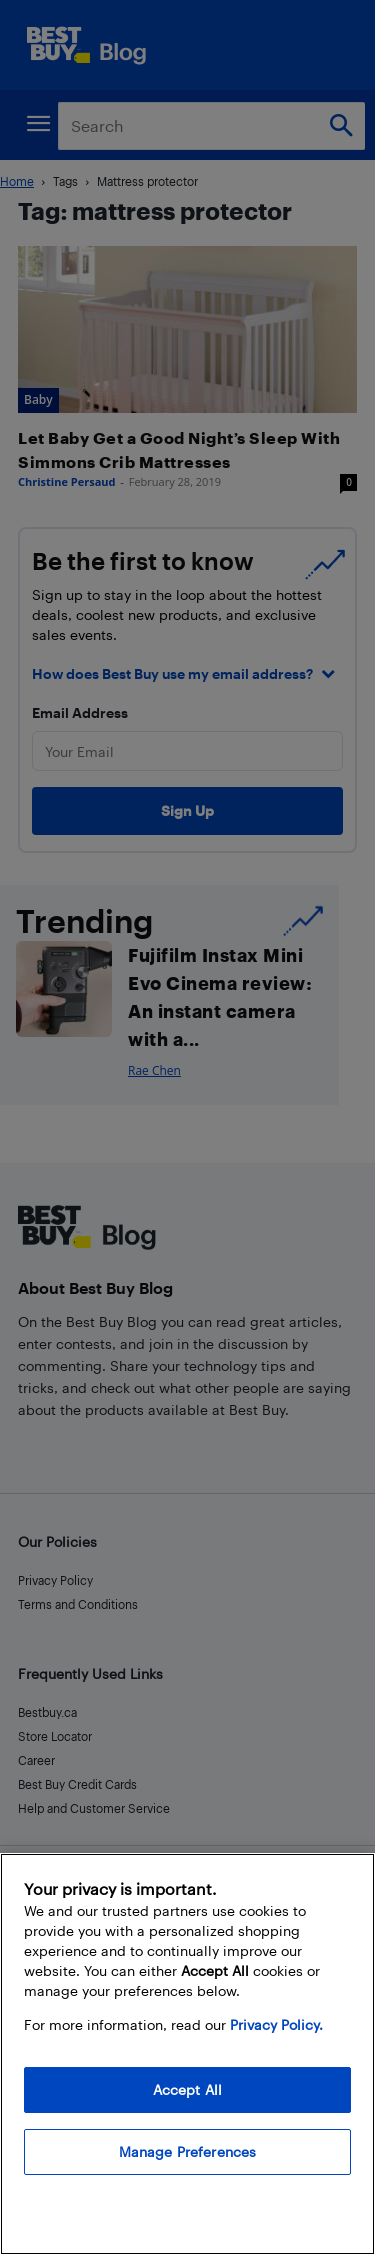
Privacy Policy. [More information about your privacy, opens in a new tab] (276, 2024)
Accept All (187, 2089)
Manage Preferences (188, 2151)
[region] (187, 2054)
